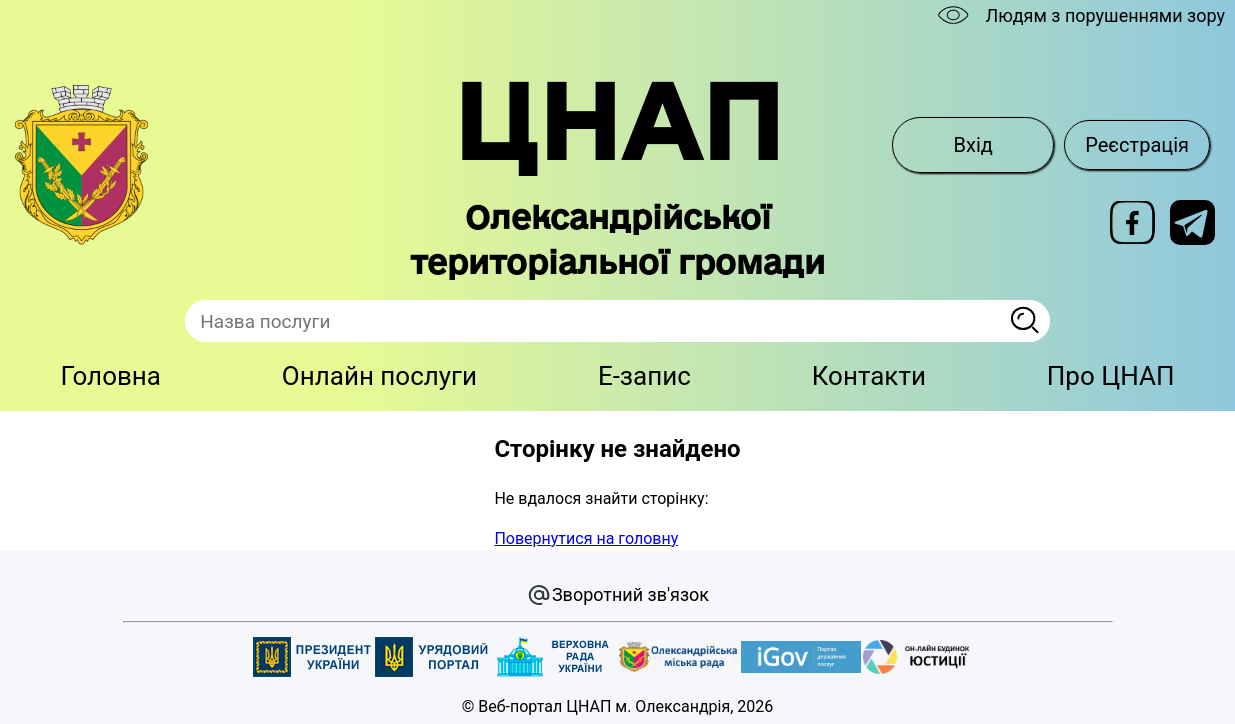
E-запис (644, 376)
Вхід (973, 145)
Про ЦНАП (1111, 376)
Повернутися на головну (586, 538)
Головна (110, 376)
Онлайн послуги (379, 376)
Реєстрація (1137, 145)
